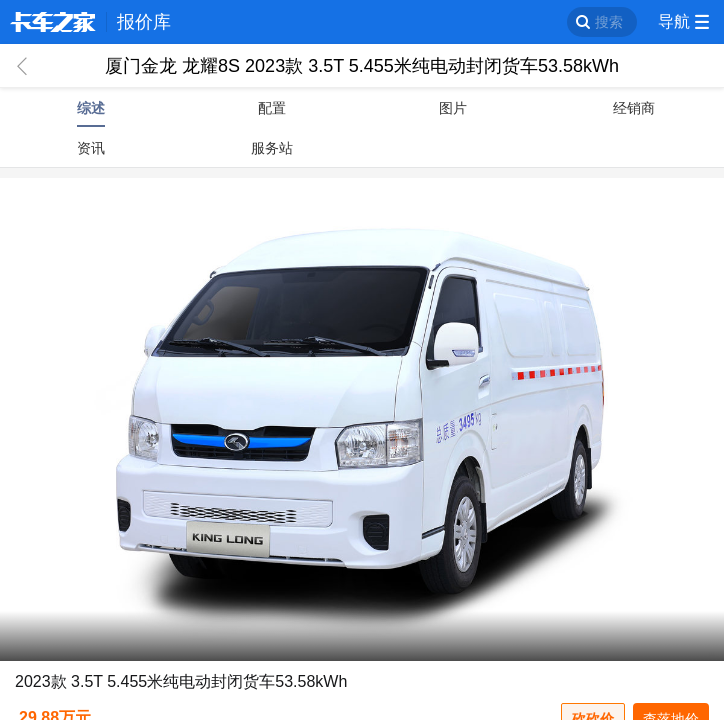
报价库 (144, 22)
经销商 (634, 108)
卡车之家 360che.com (53, 22)
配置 (272, 108)
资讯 (91, 148)
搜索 (609, 22)
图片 (453, 108)
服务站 (272, 148)
